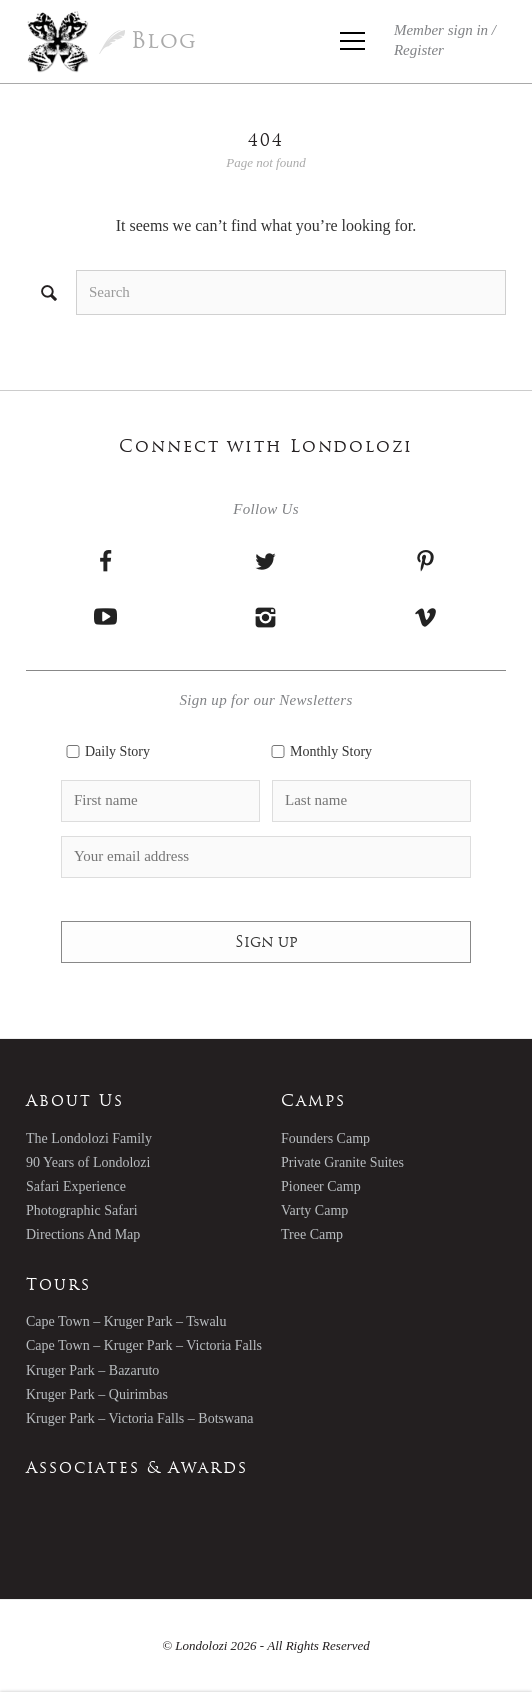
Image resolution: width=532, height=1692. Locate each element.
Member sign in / (445, 40)
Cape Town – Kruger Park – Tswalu (126, 1321)
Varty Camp (314, 1210)
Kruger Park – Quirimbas (97, 1394)
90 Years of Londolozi (88, 1162)
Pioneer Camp (321, 1186)
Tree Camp (312, 1234)
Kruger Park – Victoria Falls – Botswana (140, 1418)
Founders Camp (325, 1138)
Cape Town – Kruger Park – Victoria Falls (144, 1345)
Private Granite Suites (342, 1162)
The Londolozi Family (89, 1138)
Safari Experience (76, 1186)
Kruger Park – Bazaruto (92, 1370)
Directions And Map (83, 1234)
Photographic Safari (82, 1210)
